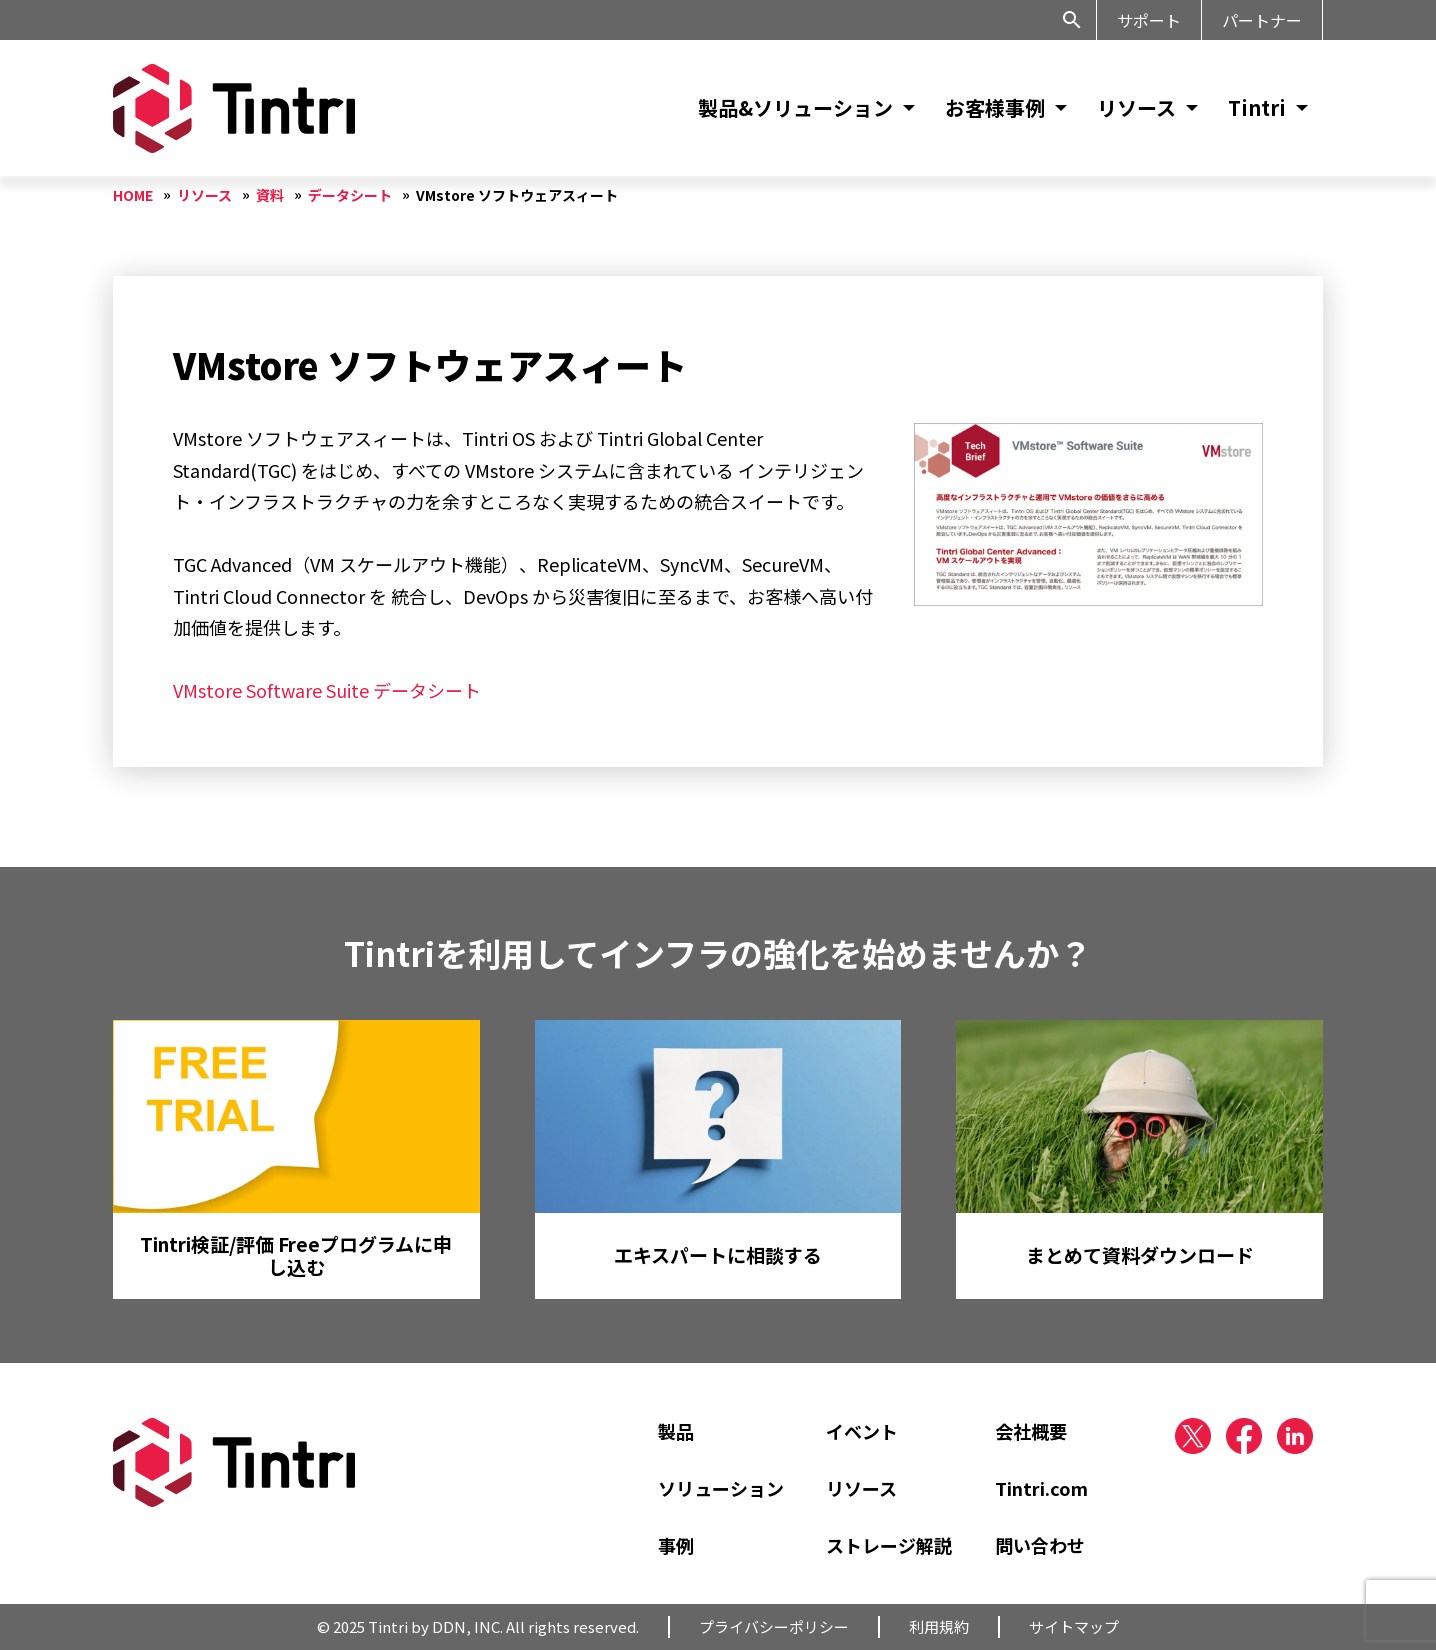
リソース (1136, 107)
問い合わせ (1040, 1545)
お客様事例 (995, 107)
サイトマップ (1074, 1626)
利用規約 (939, 1626)
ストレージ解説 (889, 1545)
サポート (1149, 20)
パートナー (1262, 20)
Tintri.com (1041, 1488)
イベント (862, 1431)
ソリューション (721, 1488)
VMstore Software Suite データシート (327, 690)
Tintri (1257, 107)
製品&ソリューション (795, 107)
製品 (676, 1431)
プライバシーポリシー (774, 1626)
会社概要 (1031, 1431)
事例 (676, 1545)
